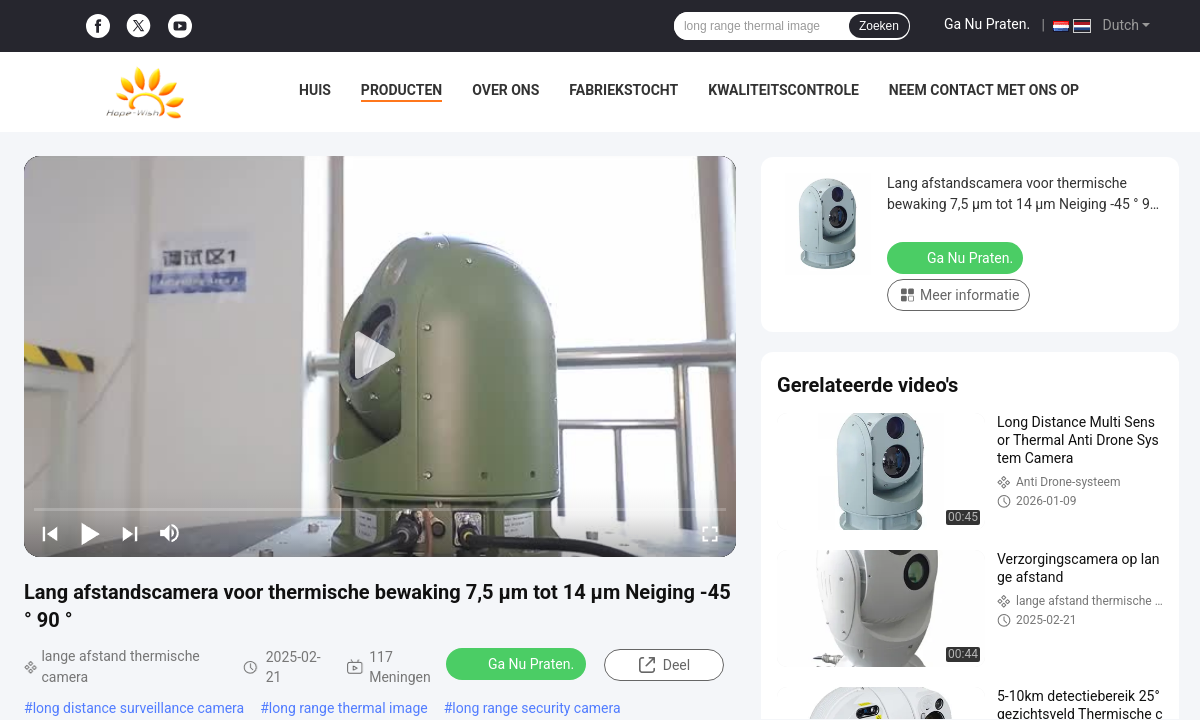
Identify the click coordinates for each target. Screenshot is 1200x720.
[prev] (50, 533)
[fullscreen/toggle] (710, 533)
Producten (401, 90)
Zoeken (879, 26)
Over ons (505, 90)
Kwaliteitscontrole (783, 90)
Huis (315, 90)
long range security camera (536, 708)
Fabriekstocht (623, 90)
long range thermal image (348, 708)
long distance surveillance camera (139, 708)
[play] (380, 356)
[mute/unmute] (170, 533)
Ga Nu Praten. (987, 24)
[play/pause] (90, 533)
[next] (130, 533)
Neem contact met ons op (984, 90)
